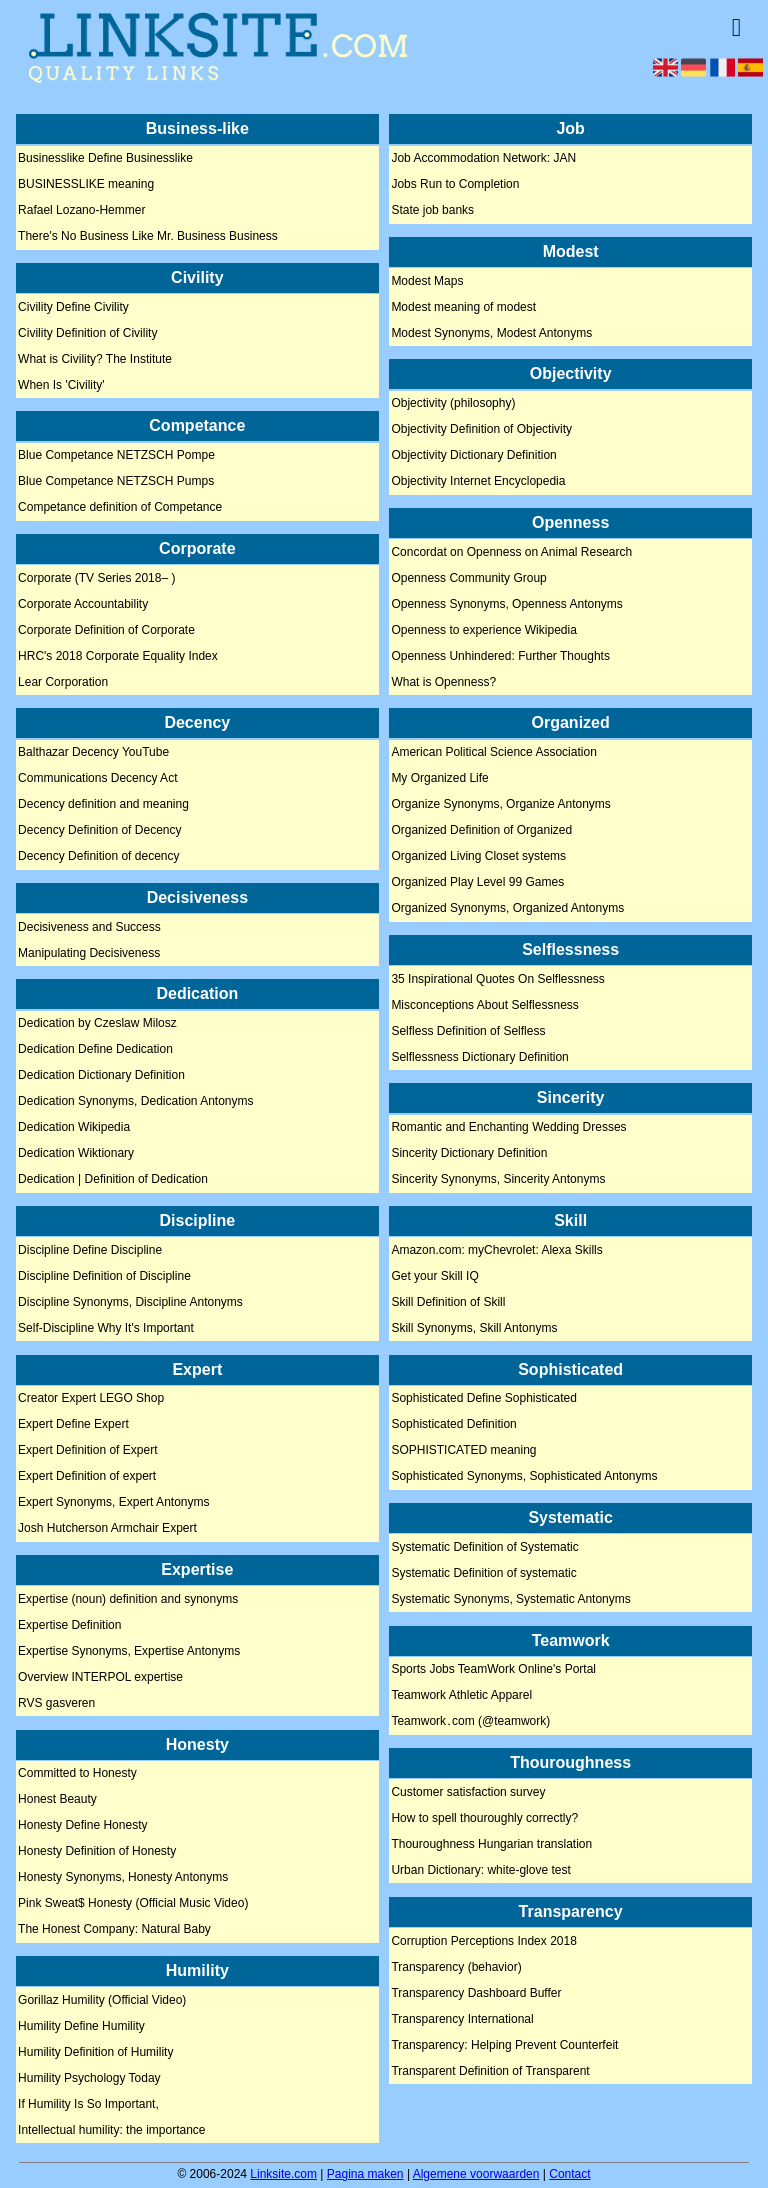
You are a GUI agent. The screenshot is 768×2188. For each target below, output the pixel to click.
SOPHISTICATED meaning (463, 1451)
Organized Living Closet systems (478, 857)
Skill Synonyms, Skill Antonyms (474, 1328)
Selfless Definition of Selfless (468, 1031)
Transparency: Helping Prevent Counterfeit (504, 2045)
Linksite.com (283, 2174)
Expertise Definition (69, 1625)
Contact (569, 2174)
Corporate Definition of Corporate (106, 630)
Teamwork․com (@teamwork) (470, 1722)
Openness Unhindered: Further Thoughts (500, 656)
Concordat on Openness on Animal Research (511, 552)
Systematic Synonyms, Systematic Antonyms (510, 1599)
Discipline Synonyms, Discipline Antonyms (130, 1302)
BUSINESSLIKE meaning (86, 185)
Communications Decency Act (97, 779)
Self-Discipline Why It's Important (106, 1328)
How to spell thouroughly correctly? (484, 1818)
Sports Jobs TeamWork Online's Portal (493, 1670)
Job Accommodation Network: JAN (483, 159)
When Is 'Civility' (61, 385)
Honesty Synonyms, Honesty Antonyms (123, 1878)
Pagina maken (365, 2174)
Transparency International (462, 2019)
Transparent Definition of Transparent (490, 2071)
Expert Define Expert (73, 1425)
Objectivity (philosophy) (453, 404)
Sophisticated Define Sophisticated (483, 1399)
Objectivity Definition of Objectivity (481, 430)
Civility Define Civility (73, 307)
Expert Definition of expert (87, 1477)
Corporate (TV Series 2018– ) (96, 578)
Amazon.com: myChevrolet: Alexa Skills (496, 1250)
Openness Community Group (468, 578)
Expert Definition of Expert (87, 1451)
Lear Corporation (63, 682)
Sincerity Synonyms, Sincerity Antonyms (498, 1180)
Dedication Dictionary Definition (101, 1076)
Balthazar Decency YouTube (93, 753)
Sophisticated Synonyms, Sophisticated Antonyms (524, 1477)
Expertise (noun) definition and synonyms (128, 1599)
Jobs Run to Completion (455, 185)
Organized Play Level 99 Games (477, 883)
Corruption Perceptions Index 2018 (483, 1941)
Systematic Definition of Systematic (484, 1547)
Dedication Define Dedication (95, 1050)
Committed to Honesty (77, 1774)
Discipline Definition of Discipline (104, 1276)
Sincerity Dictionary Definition (469, 1154)
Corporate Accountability (83, 604)
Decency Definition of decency (98, 857)
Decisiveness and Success (89, 927)
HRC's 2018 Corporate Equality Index (118, 656)
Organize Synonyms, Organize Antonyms (500, 805)
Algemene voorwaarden (476, 2174)
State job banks (432, 211)
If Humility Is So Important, (88, 2104)
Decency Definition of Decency (99, 831)
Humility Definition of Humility (95, 2052)
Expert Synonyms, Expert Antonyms (113, 1503)
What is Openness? (443, 682)
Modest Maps (427, 281)
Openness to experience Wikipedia (483, 630)
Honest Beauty (57, 1800)
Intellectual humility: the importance (111, 2130)
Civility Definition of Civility (87, 333)
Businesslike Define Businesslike (105, 159)
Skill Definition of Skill (448, 1302)
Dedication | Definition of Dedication (113, 1180)
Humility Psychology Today (89, 2078)
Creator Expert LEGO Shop (91, 1399)
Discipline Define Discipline (90, 1250)
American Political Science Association (493, 753)
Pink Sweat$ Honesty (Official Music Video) (133, 1904)
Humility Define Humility (81, 2026)
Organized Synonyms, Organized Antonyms (507, 909)
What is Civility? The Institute (95, 359)
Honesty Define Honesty (82, 1826)
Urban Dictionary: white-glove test (480, 1870)
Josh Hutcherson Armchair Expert (107, 1529)
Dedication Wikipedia (74, 1128)
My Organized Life (439, 779)
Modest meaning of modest (463, 307)
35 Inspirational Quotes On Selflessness (497, 979)
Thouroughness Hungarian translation (491, 1844)
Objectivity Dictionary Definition (473, 456)
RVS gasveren (56, 1703)
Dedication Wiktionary (76, 1154)
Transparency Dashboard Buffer (476, 1993)
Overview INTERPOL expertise (100, 1677)
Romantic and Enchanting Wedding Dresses (508, 1128)
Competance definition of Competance (120, 508)
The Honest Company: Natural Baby (114, 1930)
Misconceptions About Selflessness (484, 1005)
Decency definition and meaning (103, 805)
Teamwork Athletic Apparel (461, 1696)
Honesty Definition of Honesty (97, 1852)
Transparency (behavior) (456, 1967)
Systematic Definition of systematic (483, 1573)
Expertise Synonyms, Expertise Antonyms (129, 1651)
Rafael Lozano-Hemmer (81, 211)
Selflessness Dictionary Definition (479, 1057)
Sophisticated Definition (453, 1425)
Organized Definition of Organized (481, 831)
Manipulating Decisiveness (89, 953)
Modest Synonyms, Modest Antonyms (491, 333)
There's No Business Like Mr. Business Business (148, 237)
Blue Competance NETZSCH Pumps (116, 482)
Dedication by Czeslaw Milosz (97, 1024)
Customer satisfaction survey (468, 1792)
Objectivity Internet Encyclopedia (478, 482)
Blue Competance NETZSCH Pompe (116, 456)
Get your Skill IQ (434, 1276)
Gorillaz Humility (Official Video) (102, 2000)
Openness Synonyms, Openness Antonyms (506, 604)
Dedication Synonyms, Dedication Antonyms (135, 1102)
